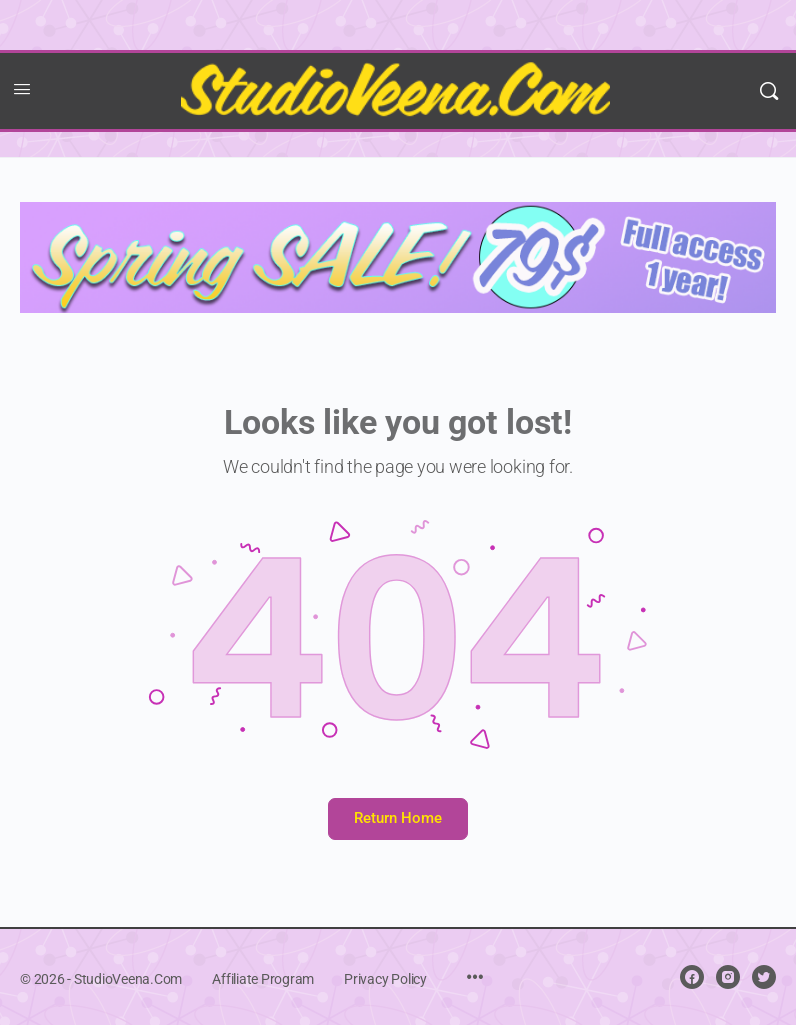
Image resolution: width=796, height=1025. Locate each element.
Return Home (398, 818)
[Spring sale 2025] (398, 256)
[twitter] (764, 977)
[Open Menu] (22, 89)
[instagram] (728, 977)
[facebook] (692, 977)
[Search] (769, 91)
